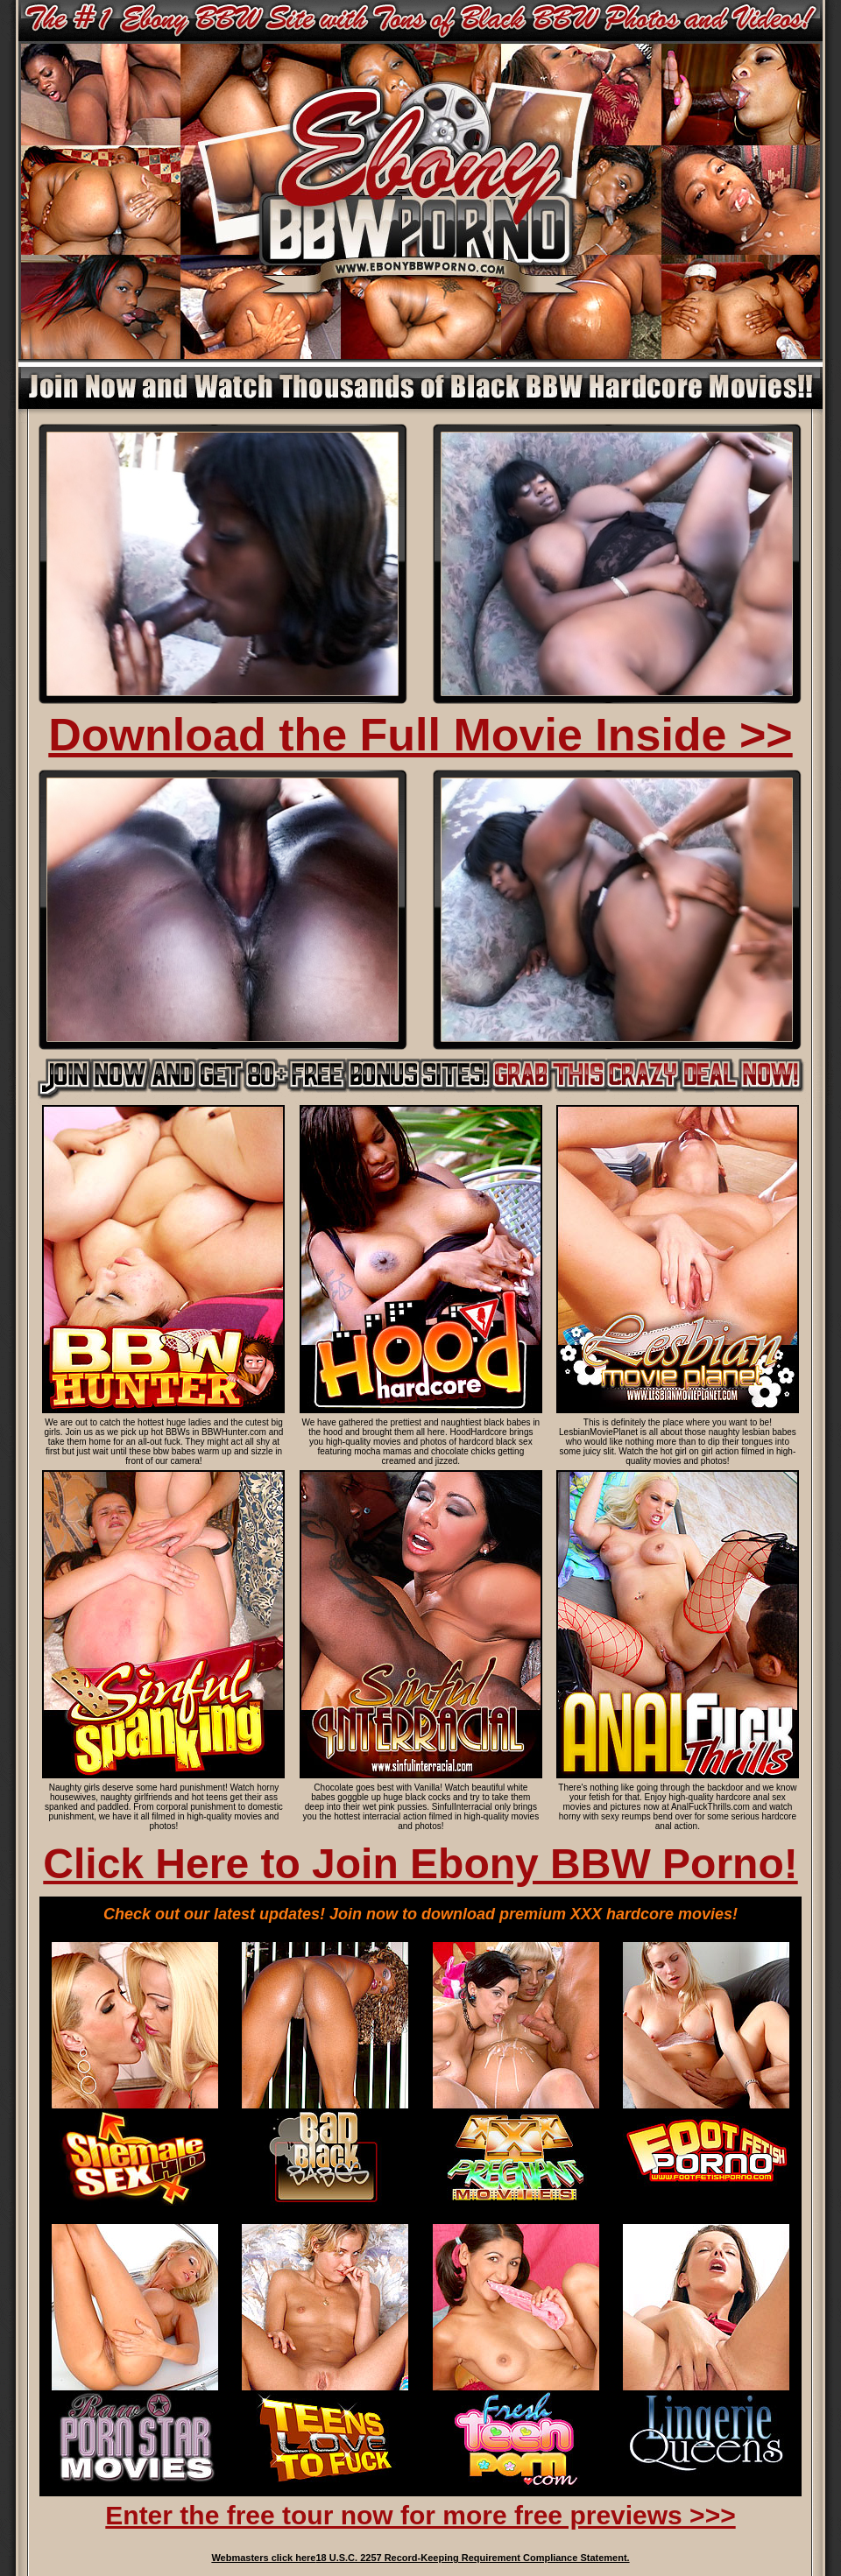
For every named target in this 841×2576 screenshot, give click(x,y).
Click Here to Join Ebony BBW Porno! (420, 1864)
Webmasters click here (263, 2557)
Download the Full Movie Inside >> (420, 734)
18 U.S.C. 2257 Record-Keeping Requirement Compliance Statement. (472, 2557)
